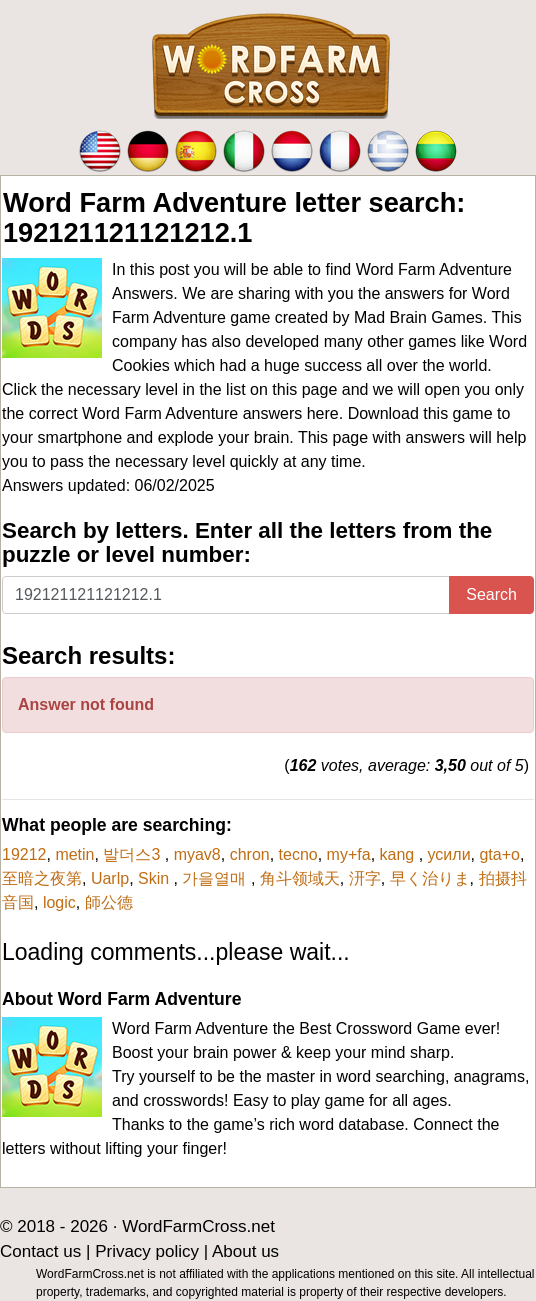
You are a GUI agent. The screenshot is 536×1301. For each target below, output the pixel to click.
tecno (298, 854)
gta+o (499, 854)
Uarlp (110, 878)
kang (399, 854)
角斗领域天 (300, 878)
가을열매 (216, 878)
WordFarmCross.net (198, 1226)
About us (245, 1251)
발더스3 (133, 854)
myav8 (197, 854)
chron (250, 854)
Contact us (40, 1251)
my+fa (349, 854)
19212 (24, 854)
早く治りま (430, 878)
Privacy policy (147, 1251)
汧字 (365, 878)
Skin (156, 878)
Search (491, 594)
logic (59, 902)
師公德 (109, 902)
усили (449, 854)
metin (74, 854)
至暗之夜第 (42, 878)
